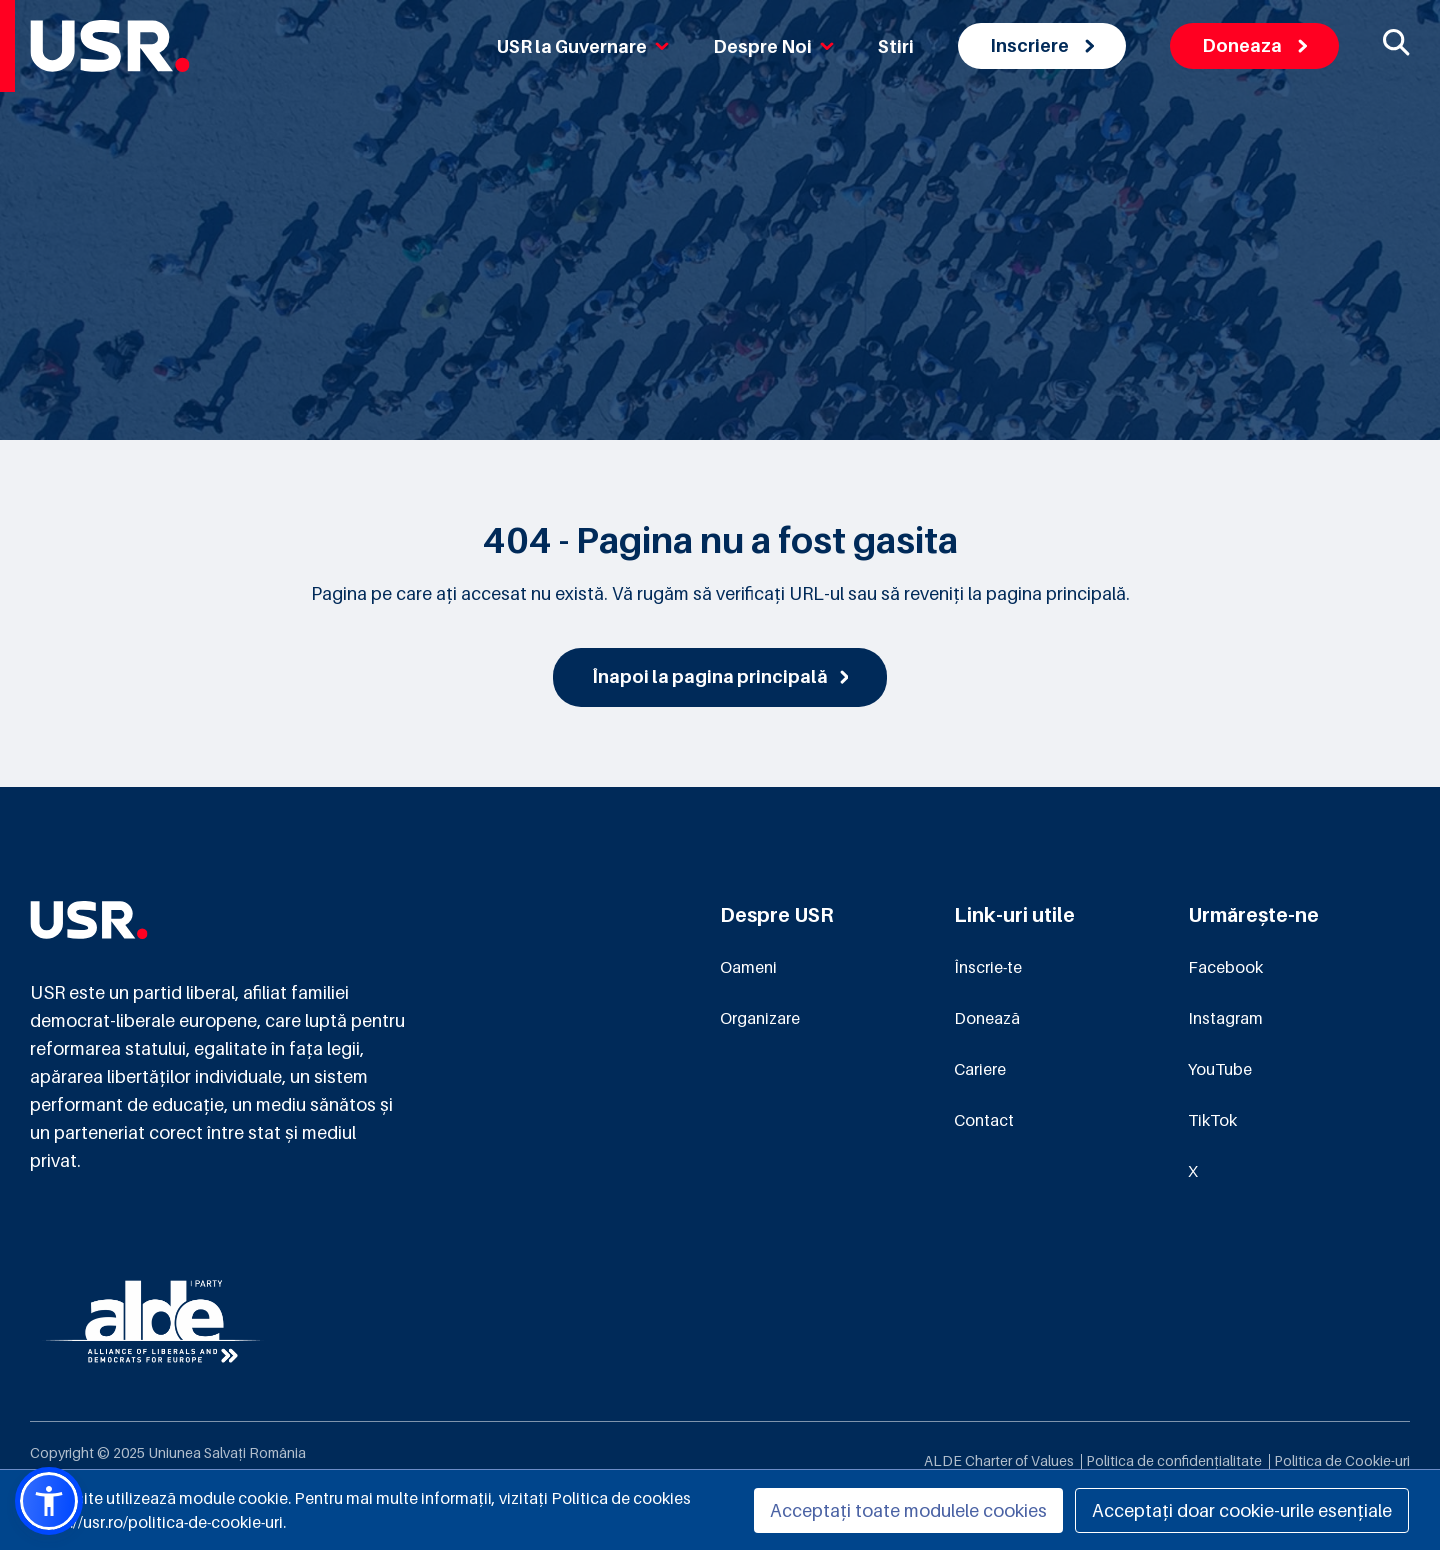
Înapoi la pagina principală (720, 676)
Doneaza (1254, 45)
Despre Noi (773, 46)
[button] (49, 1501)
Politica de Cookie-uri (1342, 1460)
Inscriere (1042, 45)
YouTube (1220, 1069)
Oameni (748, 967)
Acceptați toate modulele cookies (908, 1510)
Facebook (1225, 967)
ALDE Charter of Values (999, 1460)
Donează (987, 1018)
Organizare (760, 1018)
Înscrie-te (988, 967)
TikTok (1212, 1120)
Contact (984, 1120)
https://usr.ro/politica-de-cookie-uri (157, 1522)
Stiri (896, 46)
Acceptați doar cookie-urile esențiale (1242, 1510)
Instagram (1225, 1018)
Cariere (980, 1069)
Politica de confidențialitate (1174, 1460)
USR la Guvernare (583, 46)
